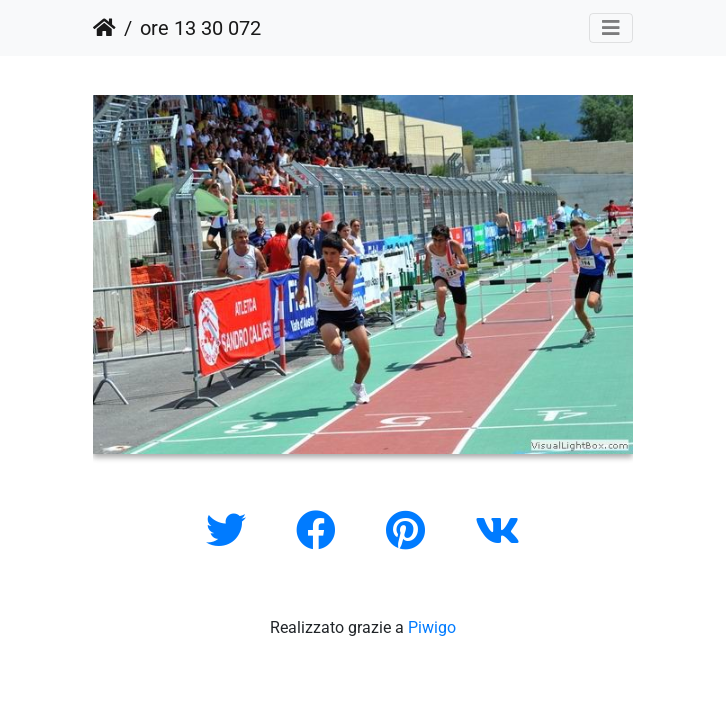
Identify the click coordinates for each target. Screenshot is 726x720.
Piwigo (432, 627)
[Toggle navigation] (611, 28)
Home (104, 28)
